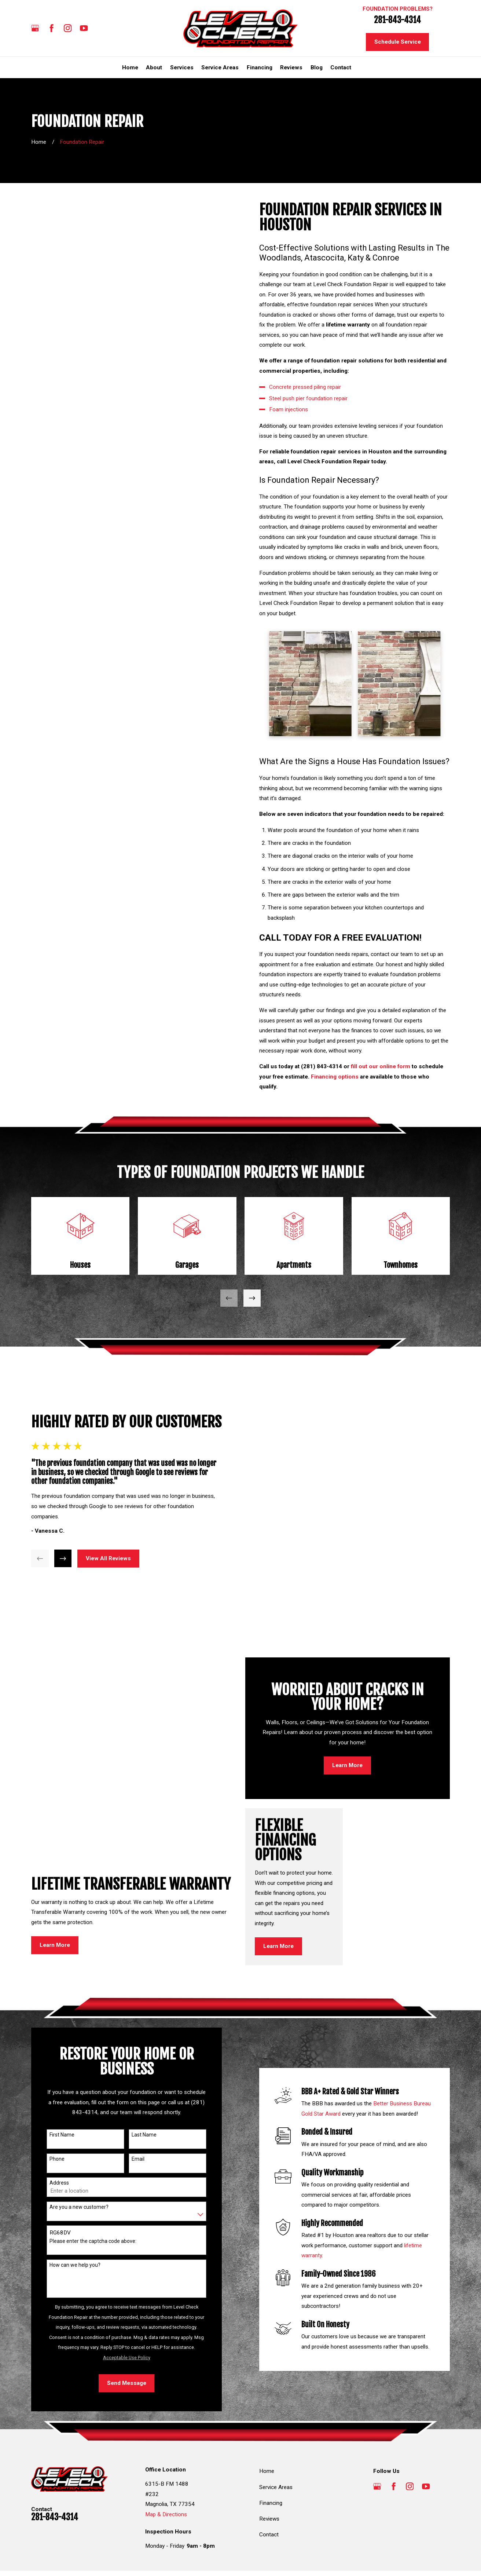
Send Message (123, 2345)
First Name (59, 2097)
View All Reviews (105, 1539)
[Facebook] (51, 28)
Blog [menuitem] (317, 67)
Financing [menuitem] (259, 67)
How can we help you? (72, 2227)
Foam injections (291, 409)
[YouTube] (84, 28)
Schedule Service (397, 42)
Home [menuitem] (130, 67)
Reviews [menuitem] (291, 67)
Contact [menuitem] (340, 67)
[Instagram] (67, 28)
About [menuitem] (154, 67)
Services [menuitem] (182, 67)
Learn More (55, 1709)
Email (135, 2121)
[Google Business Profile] (35, 28)
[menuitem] (40, 2555)
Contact (269, 2496)
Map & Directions (166, 2476)
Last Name (141, 2097)
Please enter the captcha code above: (90, 2203)
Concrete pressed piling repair (308, 387)
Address (56, 2145)
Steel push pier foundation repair (311, 398)
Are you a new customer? (76, 2169)
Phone (54, 2121)
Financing (270, 2465)
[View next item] (252, 1298)
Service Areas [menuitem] (220, 67)
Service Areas (276, 2449)
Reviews (269, 2481)
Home (266, 2433)
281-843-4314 (397, 20)
